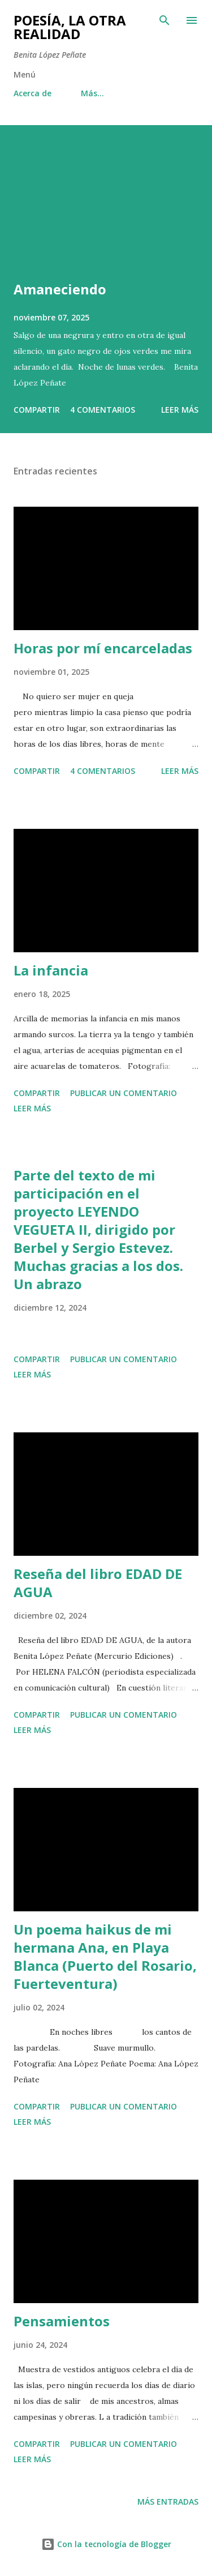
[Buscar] (164, 20)
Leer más (179, 409)
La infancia (51, 970)
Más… (92, 93)
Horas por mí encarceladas (103, 648)
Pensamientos (62, 2321)
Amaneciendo (60, 289)
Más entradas (167, 2501)
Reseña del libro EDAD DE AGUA (98, 1582)
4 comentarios (102, 409)
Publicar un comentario (123, 1093)
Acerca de (32, 93)
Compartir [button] (37, 409)
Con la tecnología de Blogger (106, 2544)
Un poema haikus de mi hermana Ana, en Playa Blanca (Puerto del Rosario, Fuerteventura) (105, 1956)
